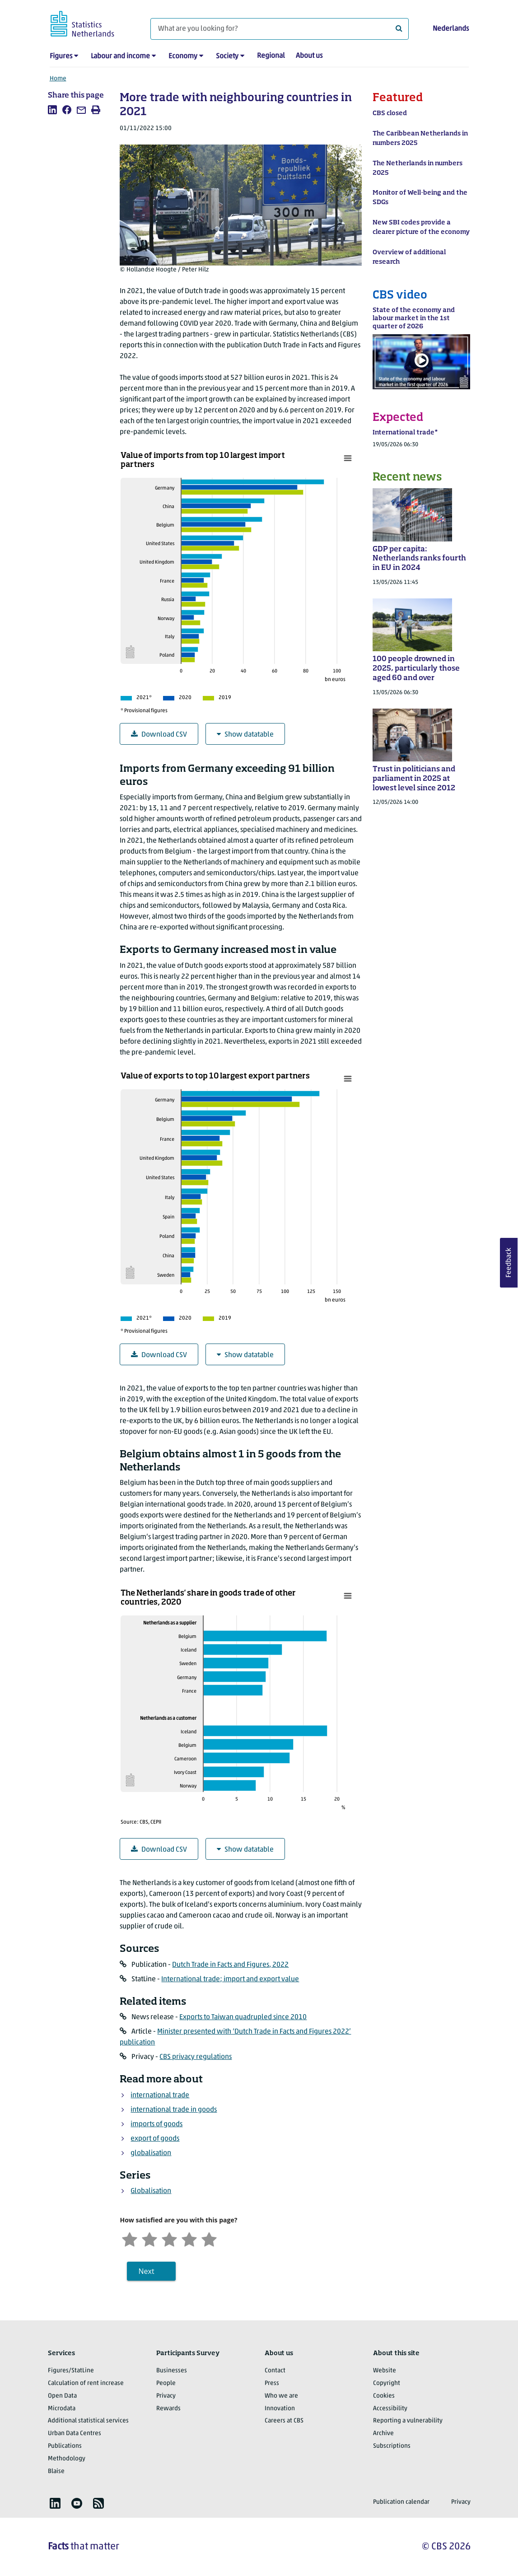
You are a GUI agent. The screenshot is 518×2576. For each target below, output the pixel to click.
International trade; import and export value (230, 1979)
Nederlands (451, 29)
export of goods (155, 2138)
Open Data (62, 2396)
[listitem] (52, 109)
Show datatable (245, 734)
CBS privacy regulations (195, 2057)
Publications (65, 2446)
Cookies (384, 2396)
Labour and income (120, 56)
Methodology (66, 2459)
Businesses (171, 2371)
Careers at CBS (284, 2421)
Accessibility (390, 2409)
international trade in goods (174, 2110)
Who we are (281, 2396)
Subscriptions (392, 2446)
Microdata (61, 2409)
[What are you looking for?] (279, 29)
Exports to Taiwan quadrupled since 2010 (243, 2017)
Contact (275, 2371)
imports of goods (156, 2124)
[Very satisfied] (209, 2238)
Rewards (168, 2409)
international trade (160, 2095)
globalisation (151, 2153)
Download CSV (159, 734)
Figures (61, 56)
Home (58, 79)
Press (272, 2383)
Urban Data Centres (74, 2433)
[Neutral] (169, 2238)
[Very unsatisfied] (130, 2238)
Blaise (56, 2471)
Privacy (166, 2396)
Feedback (509, 1263)
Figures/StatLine (71, 2371)
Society (227, 56)
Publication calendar (401, 2502)
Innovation (280, 2409)
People (166, 2383)
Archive (383, 2433)
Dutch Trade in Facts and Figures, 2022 (230, 1965)
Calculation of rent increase (86, 2383)
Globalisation (151, 2191)
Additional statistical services (88, 2421)
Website (384, 2371)
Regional (271, 56)
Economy (182, 56)
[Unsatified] (149, 2238)
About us (309, 56)
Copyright (386, 2383)
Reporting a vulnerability (408, 2421)
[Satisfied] (189, 2238)
